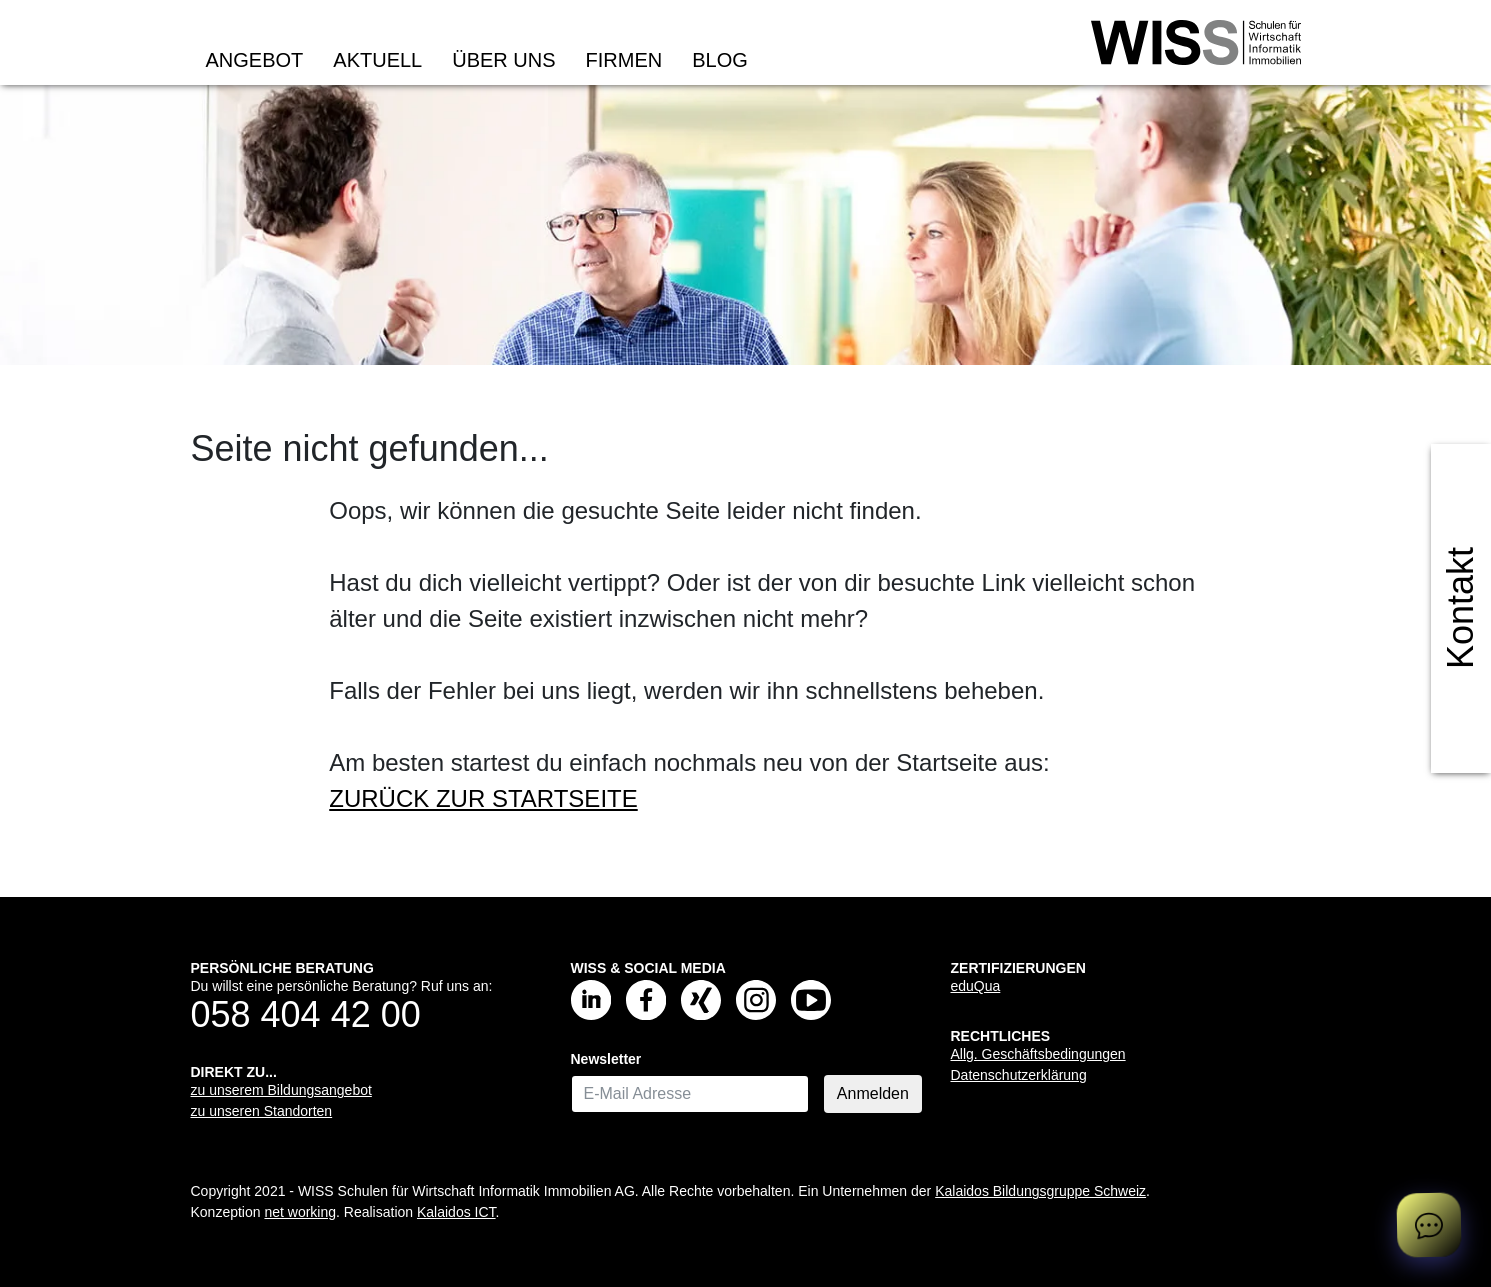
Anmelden (873, 1093)
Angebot (255, 60)
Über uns (503, 60)
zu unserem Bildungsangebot (281, 1090)
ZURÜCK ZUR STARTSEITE (483, 798)
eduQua (976, 986)
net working (300, 1212)
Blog (720, 60)
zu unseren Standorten (262, 1111)
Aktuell (377, 60)
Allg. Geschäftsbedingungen (1038, 1054)
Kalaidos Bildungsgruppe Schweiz (1040, 1191)
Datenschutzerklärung (1019, 1075)
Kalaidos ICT (456, 1212)
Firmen (624, 60)
